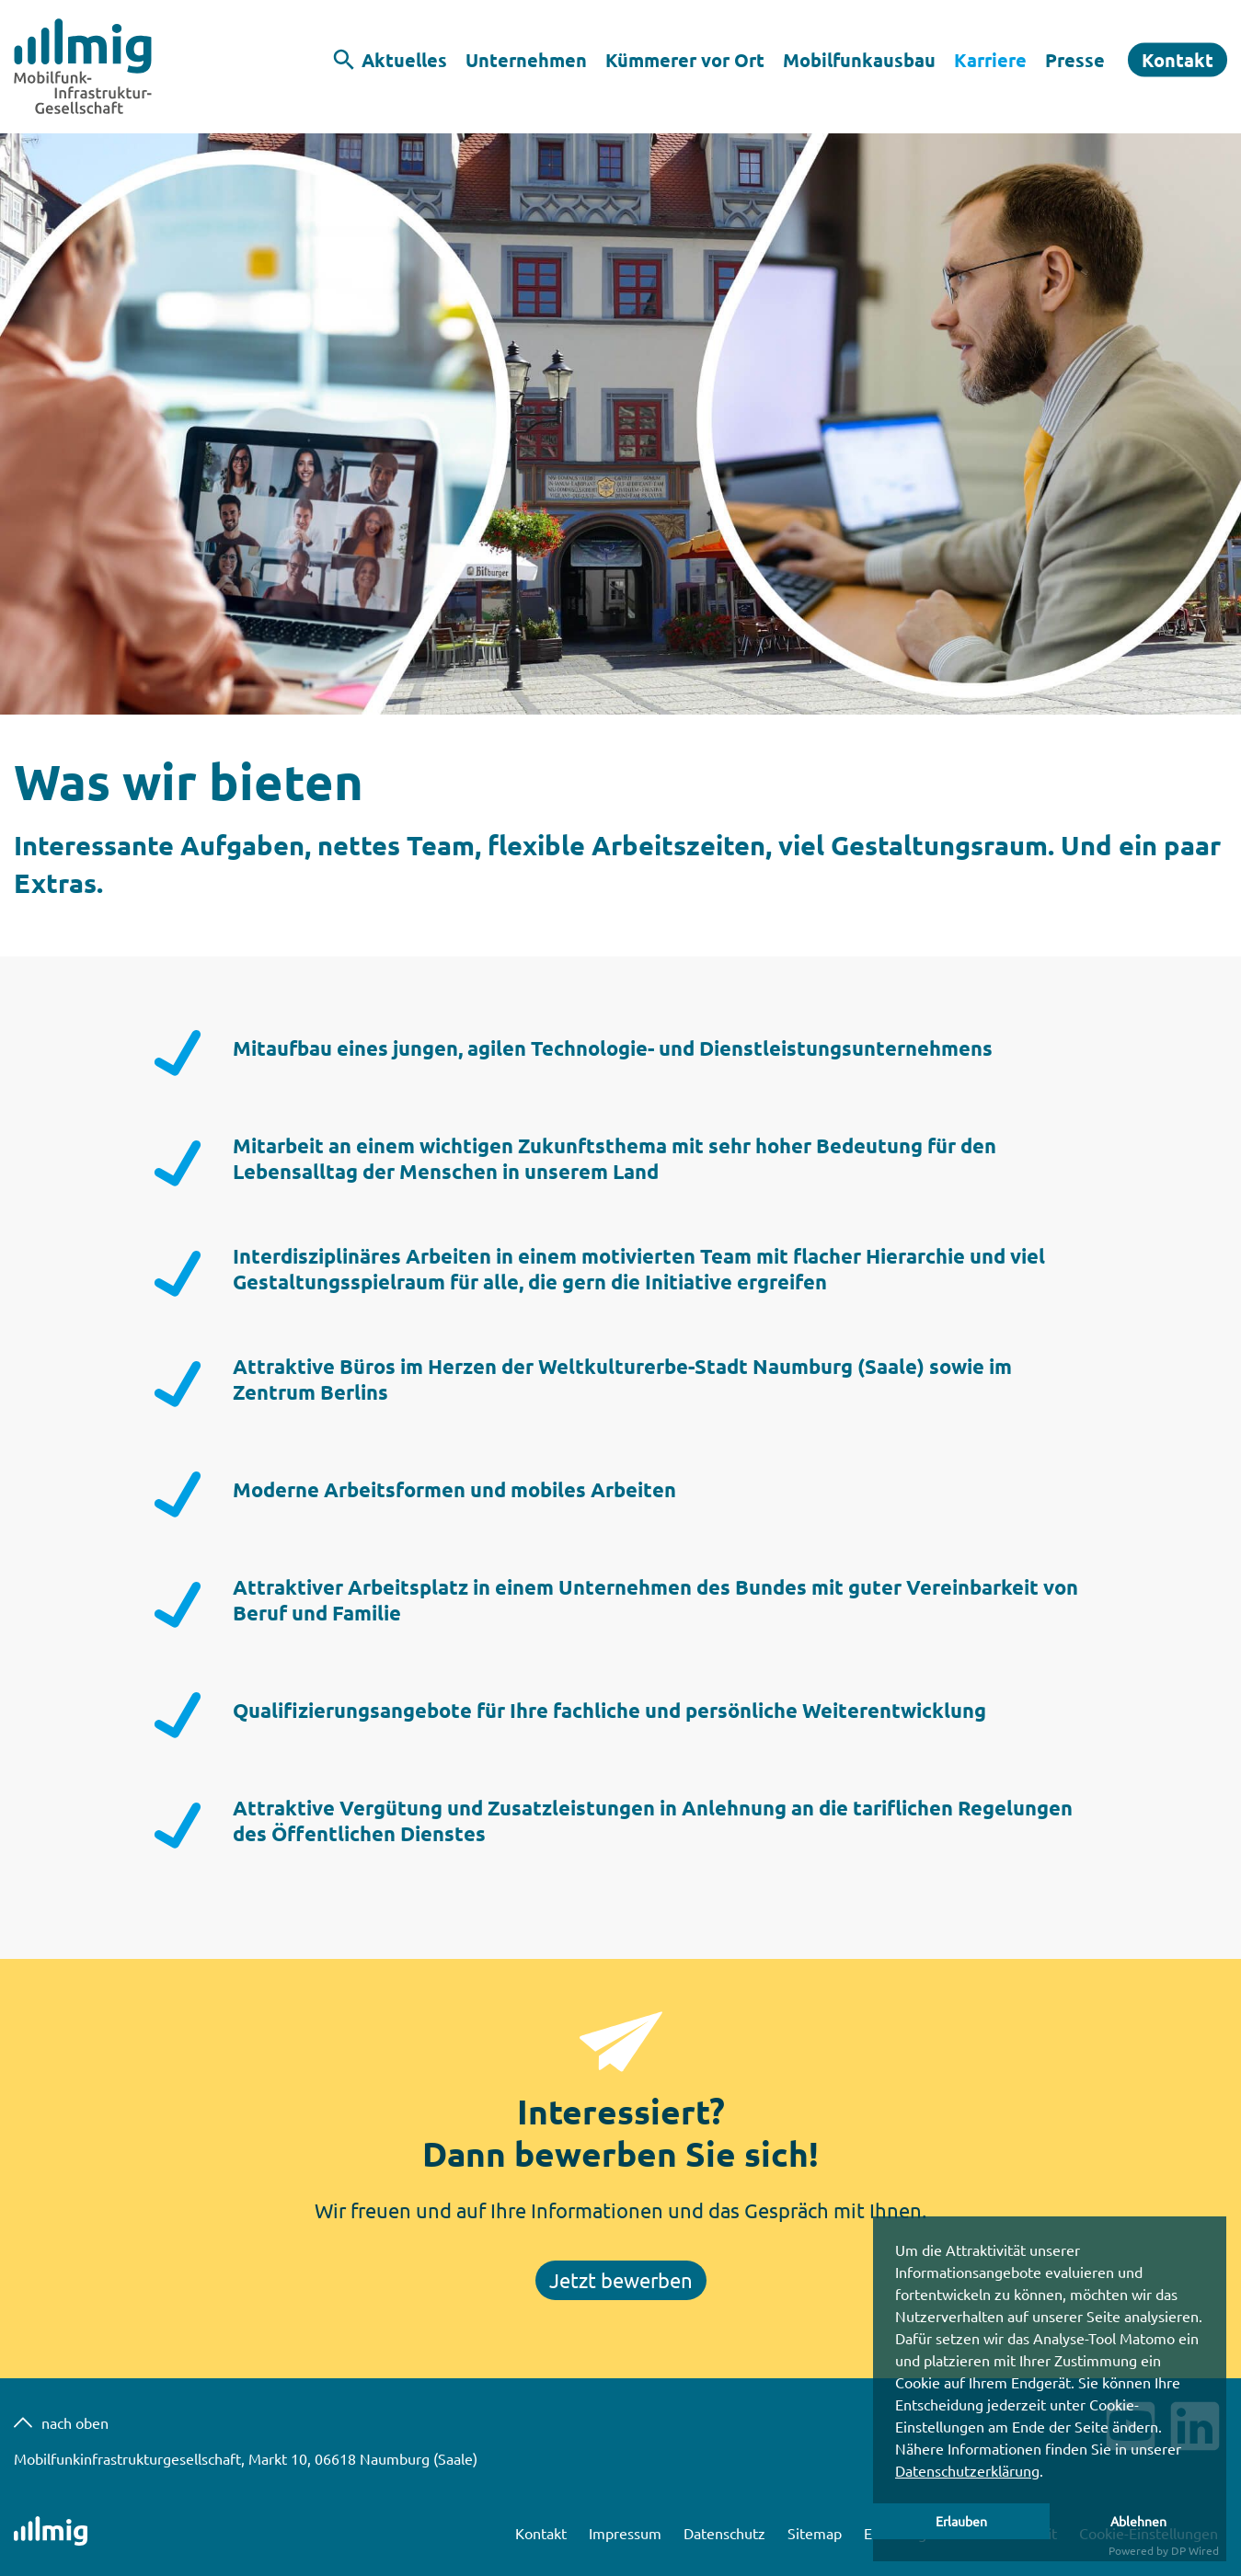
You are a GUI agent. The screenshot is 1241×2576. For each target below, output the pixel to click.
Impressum (627, 2533)
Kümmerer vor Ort (684, 60)
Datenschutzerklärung (967, 2470)
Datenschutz (726, 2533)
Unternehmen (526, 60)
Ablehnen (1138, 2521)
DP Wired (1195, 2550)
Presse (1075, 60)
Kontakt (1177, 60)
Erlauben (961, 2521)
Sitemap (816, 2533)
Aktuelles (404, 60)
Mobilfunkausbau (859, 60)
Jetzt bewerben (621, 2280)
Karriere (990, 60)
